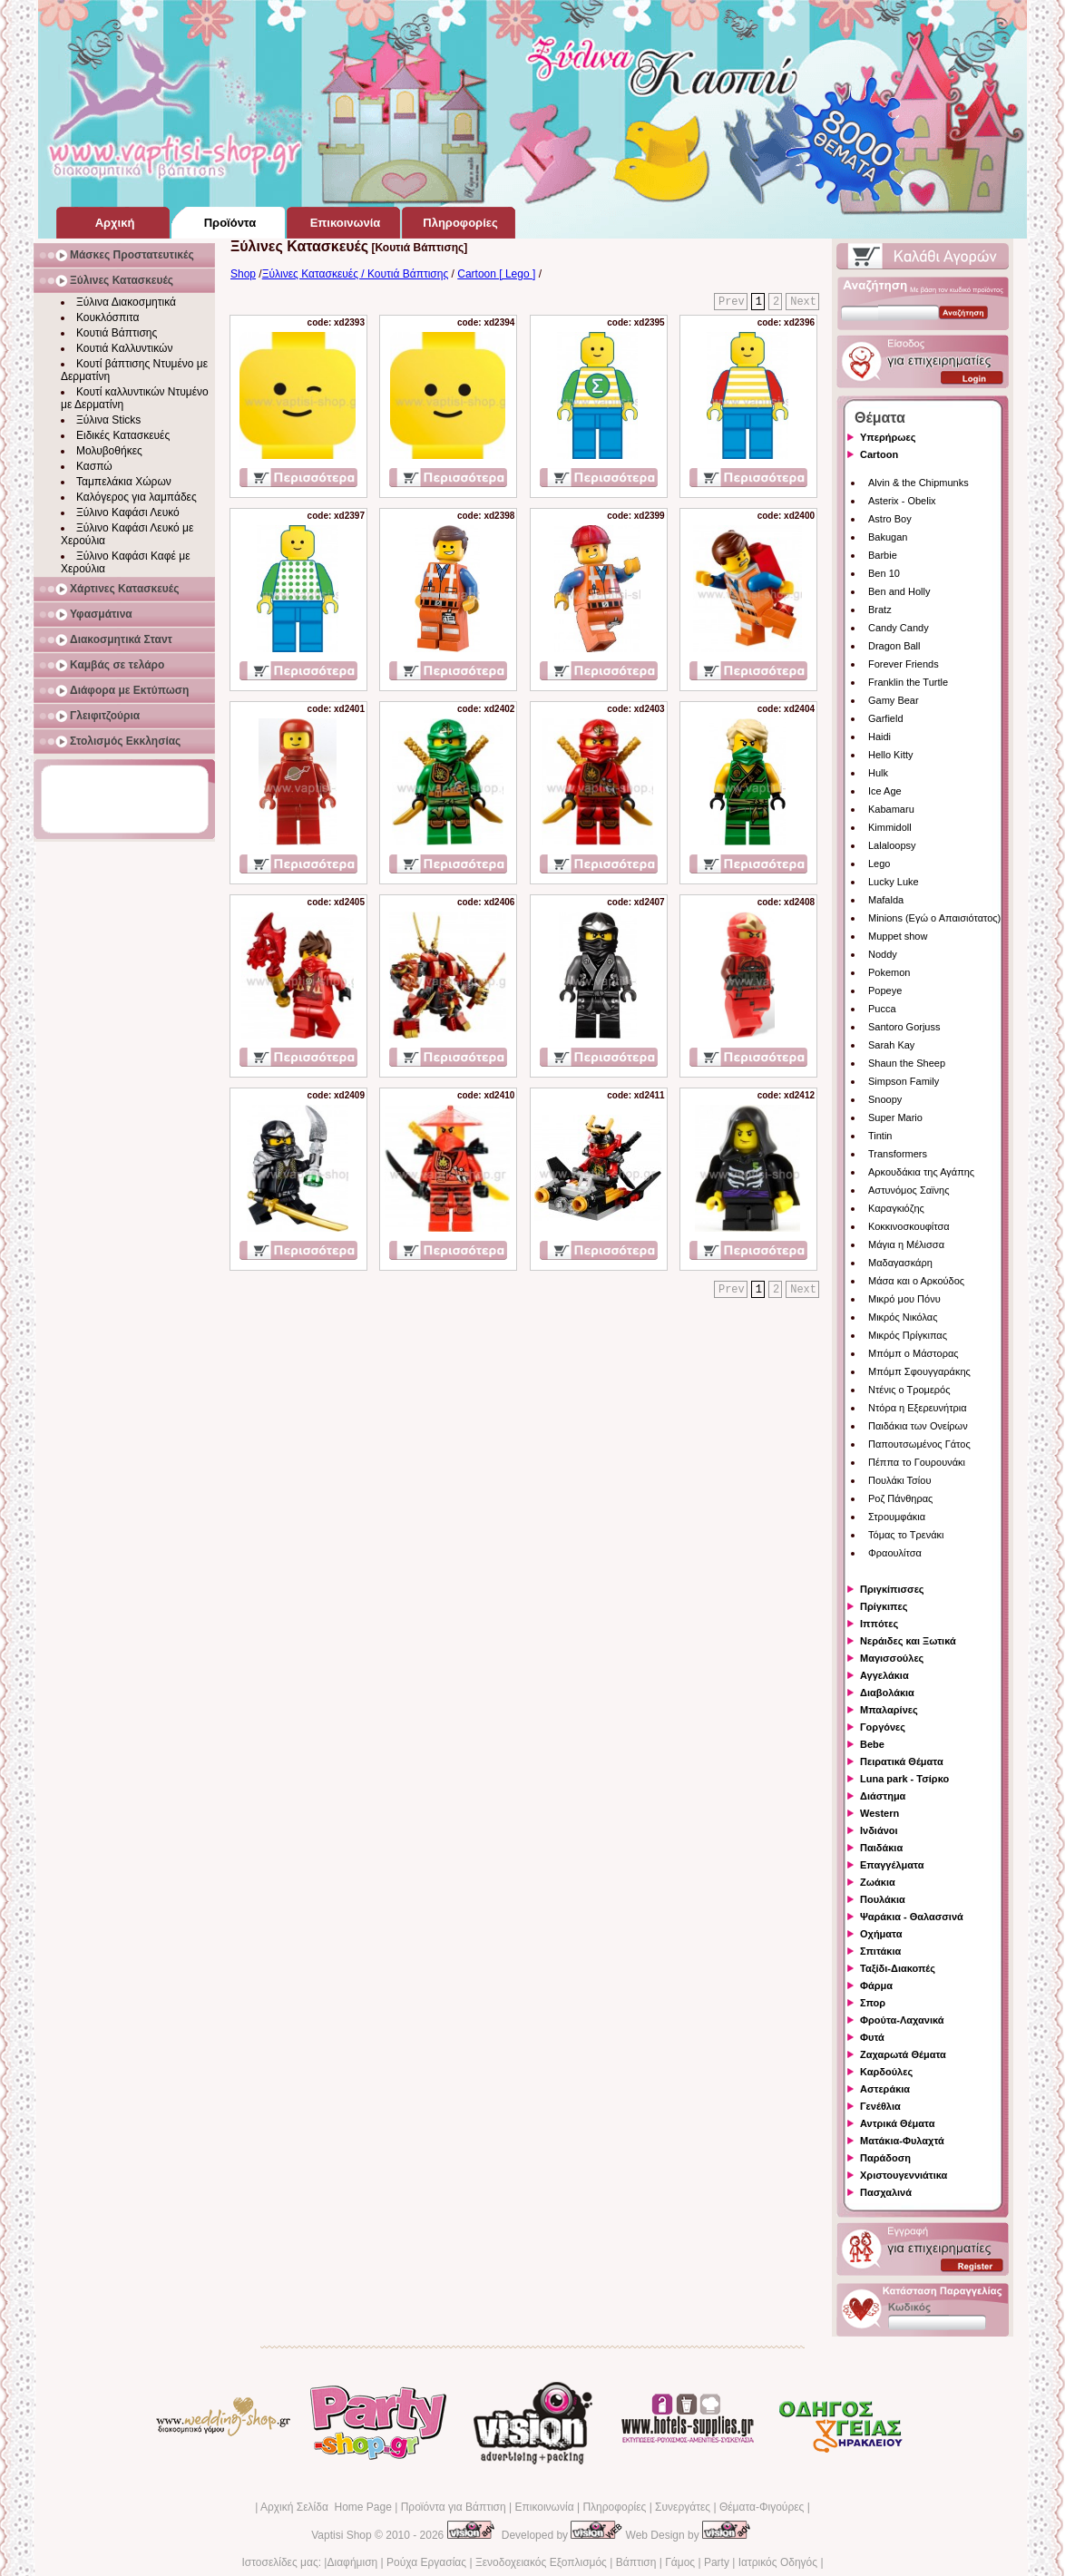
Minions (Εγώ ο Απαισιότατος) (934, 917)
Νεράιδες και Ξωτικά (908, 1640)
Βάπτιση (636, 2562)
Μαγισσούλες (891, 1658)
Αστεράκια (885, 2088)
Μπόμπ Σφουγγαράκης (919, 1371)
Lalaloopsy (892, 845)
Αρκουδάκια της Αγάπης (921, 1171)
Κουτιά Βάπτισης (116, 333)
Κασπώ (94, 466)
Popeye (885, 990)
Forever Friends (903, 664)
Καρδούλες (886, 2071)
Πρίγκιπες (883, 1606)
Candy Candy (898, 627)
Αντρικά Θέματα (897, 2123)
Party (716, 2562)
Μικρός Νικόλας (903, 1317)
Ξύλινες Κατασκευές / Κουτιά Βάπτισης (355, 274)
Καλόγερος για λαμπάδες (136, 497)
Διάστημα (882, 1796)
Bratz (880, 609)
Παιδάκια (881, 1847)
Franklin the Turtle (908, 682)
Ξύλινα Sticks (108, 420)
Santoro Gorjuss (904, 1026)
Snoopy (885, 1099)
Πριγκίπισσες (892, 1589)
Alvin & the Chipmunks (918, 482)
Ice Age (885, 790)
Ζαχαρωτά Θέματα (903, 2054)
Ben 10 (884, 573)
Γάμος (680, 2562)
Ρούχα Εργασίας (426, 2562)
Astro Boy (890, 518)
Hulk (878, 772)
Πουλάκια (882, 1899)
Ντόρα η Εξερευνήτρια (917, 1407)
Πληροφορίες (614, 2507)
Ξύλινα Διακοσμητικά (126, 302)
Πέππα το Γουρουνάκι (916, 1462)
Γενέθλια (880, 2106)
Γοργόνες (882, 1727)
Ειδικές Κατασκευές (123, 435)
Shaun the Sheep (906, 1063)
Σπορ (872, 2002)
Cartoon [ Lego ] (496, 274)
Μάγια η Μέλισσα (906, 1244)
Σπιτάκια (880, 1951)
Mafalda (886, 899)
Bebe (872, 1744)
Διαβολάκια (887, 1692)
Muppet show (897, 936)
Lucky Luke (893, 881)
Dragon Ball (894, 645)
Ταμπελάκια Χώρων (123, 481)
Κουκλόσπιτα (107, 317)
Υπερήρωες (888, 437)
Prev (731, 302)
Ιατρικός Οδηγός (777, 2562)
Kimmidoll (890, 827)
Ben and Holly (899, 591)
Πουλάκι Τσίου (899, 1480)
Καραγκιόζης (896, 1208)
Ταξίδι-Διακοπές (897, 1968)
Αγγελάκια (884, 1675)
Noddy (882, 954)
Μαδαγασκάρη (900, 1262)
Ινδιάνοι (879, 1830)
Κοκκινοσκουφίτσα (909, 1226)
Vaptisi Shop (341, 2535)
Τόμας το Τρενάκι (906, 1534)
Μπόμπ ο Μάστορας (913, 1353)
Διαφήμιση (352, 2562)
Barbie (882, 555)
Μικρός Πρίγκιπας (907, 1335)
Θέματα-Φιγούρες (761, 2507)
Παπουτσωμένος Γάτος (919, 1444)
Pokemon (889, 972)
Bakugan (887, 537)
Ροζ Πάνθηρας (900, 1498)
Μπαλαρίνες (889, 1709)
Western (879, 1813)
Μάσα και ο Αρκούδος (916, 1280)
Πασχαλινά (886, 2192)
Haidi (879, 736)
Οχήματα (881, 1933)
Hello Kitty (891, 754)
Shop (243, 274)
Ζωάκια (877, 1882)
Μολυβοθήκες (109, 450)
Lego (879, 863)
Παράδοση (885, 2157)
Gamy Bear (893, 700)
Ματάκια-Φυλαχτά (902, 2140)
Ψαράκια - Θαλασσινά (911, 1916)
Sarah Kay (891, 1044)
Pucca (882, 1008)
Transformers (897, 1153)
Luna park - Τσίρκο (904, 1778)
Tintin (880, 1135)
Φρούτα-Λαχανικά (902, 2020)
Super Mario (895, 1117)
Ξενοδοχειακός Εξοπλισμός (541, 2562)
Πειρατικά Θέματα (901, 1761)
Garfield (886, 718)
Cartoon (879, 454)
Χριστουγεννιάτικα (903, 2175)
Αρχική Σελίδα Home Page (326, 2507)
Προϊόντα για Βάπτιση (453, 2507)
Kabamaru (891, 809)
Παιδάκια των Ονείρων (918, 1425)
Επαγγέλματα (891, 1864)
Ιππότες (879, 1623)
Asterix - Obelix (902, 500)
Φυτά (872, 2037)
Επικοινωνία (543, 2507)
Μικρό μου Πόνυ (904, 1298)
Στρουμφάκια (896, 1516)
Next (803, 302)
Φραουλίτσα (895, 1552)
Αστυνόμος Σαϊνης (908, 1190)
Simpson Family (903, 1081)
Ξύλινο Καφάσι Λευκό (128, 512)
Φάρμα (876, 1985)
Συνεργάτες (682, 2507)
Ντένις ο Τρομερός (909, 1389)
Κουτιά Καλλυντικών (124, 348)
